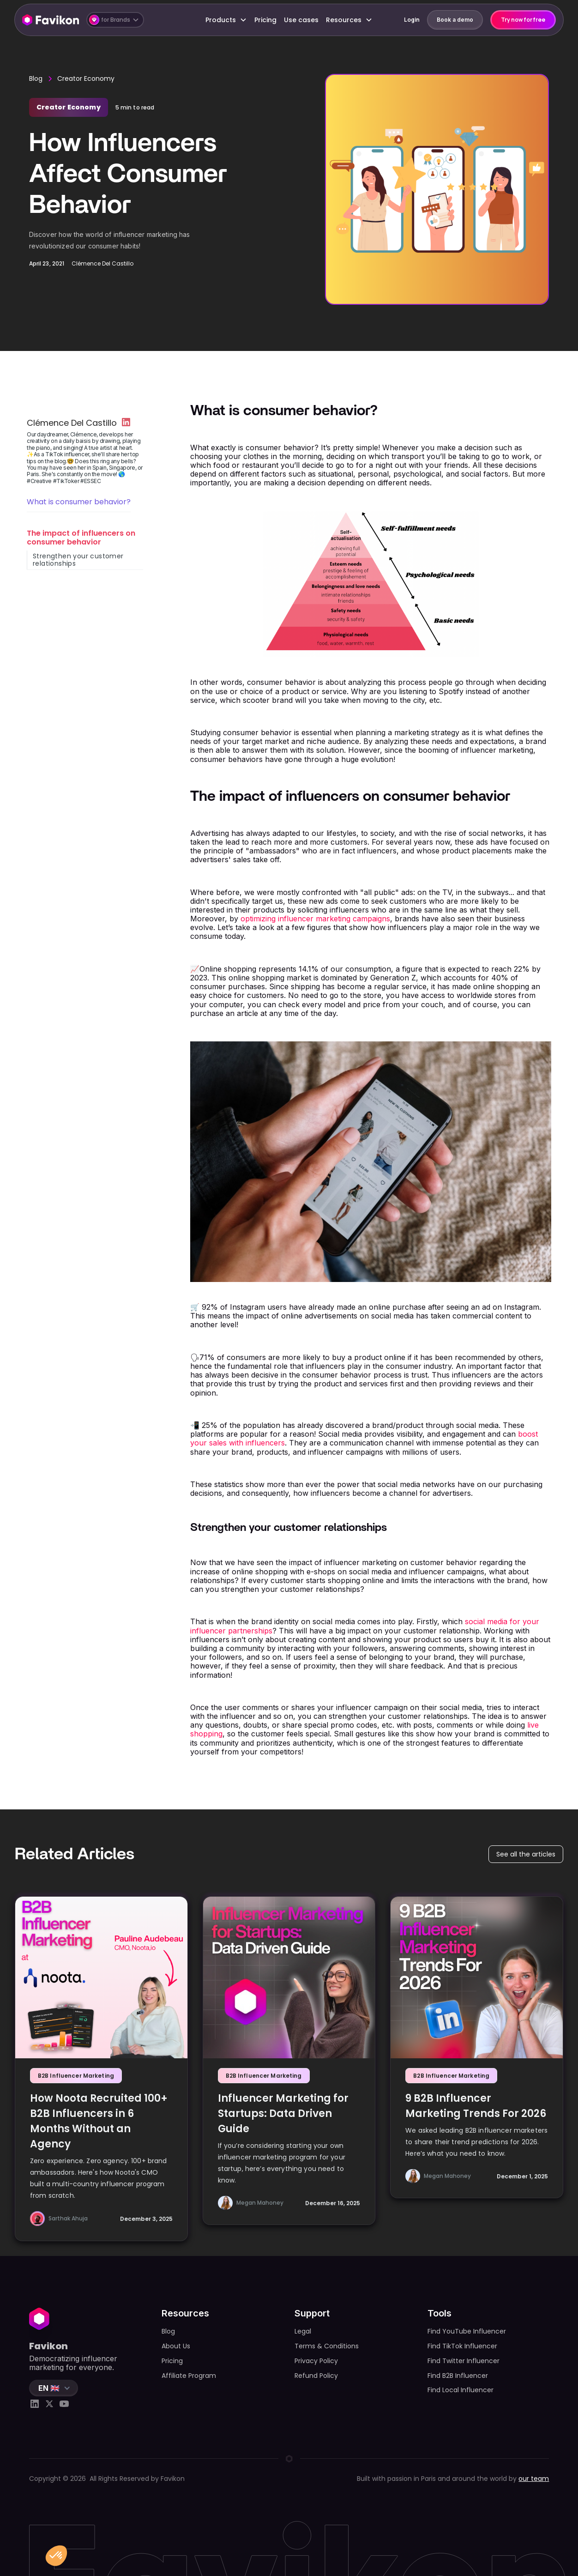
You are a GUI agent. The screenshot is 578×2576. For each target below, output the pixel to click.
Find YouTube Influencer (466, 2331)
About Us (176, 2346)
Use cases (301, 19)
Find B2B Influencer (457, 2375)
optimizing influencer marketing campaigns (315, 918)
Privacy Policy (316, 2360)
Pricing (265, 19)
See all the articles (525, 1854)
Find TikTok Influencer (462, 2346)
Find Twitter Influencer (463, 2360)
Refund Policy (316, 2375)
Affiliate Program (189, 2375)
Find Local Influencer (460, 2390)
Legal (303, 2331)
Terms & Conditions (327, 2346)
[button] (115, 20)
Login (412, 20)
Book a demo (455, 19)
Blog (35, 78)
